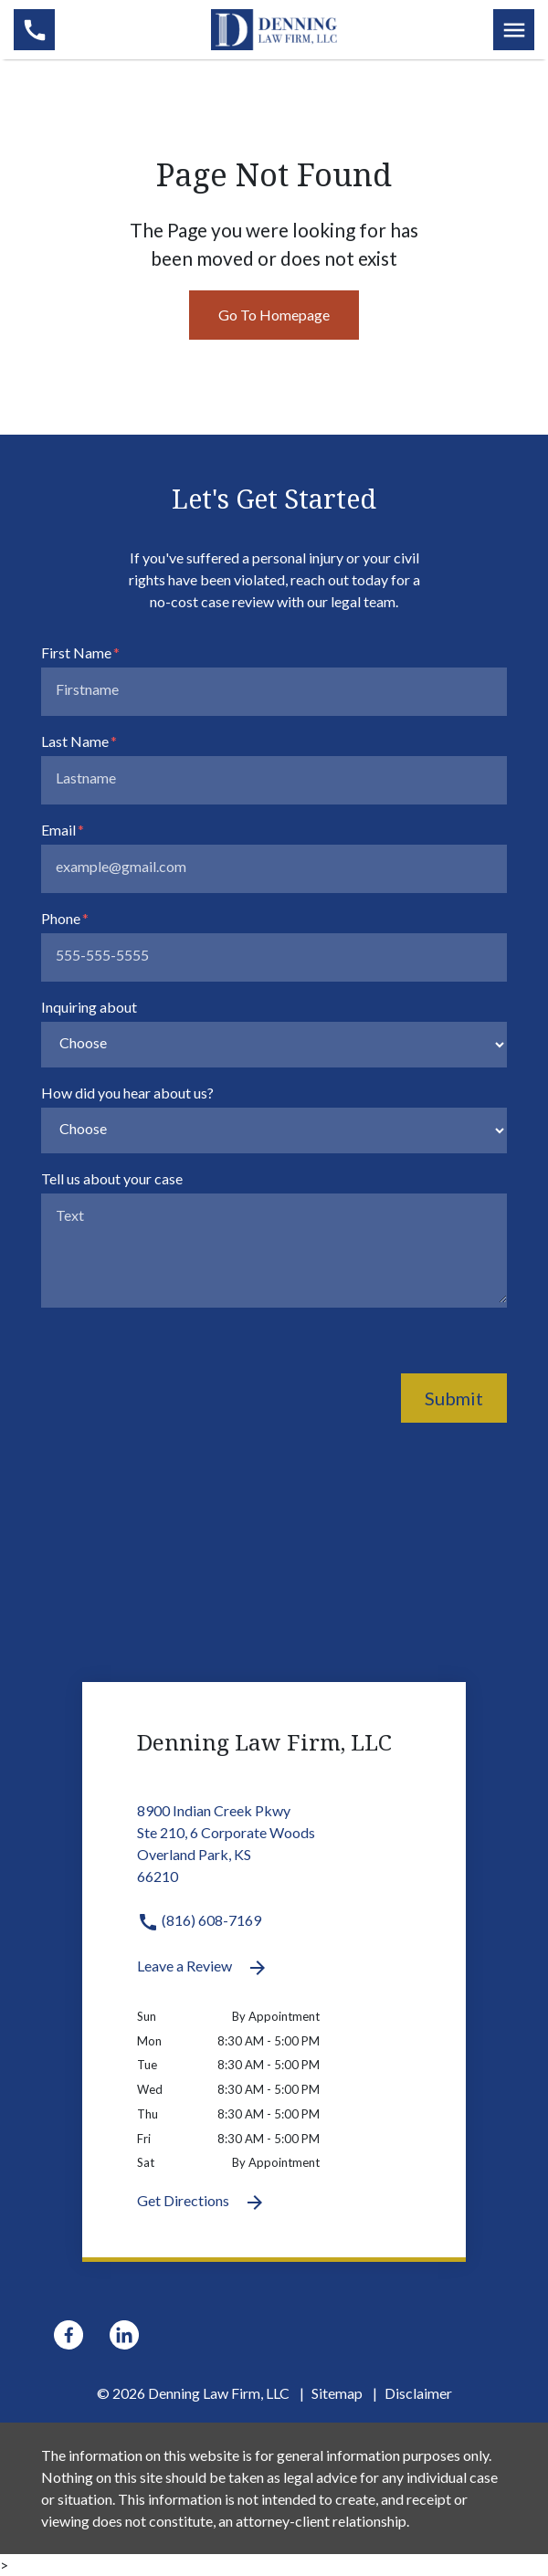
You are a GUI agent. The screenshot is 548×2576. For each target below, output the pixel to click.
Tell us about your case (112, 1178)
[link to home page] (274, 27)
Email (58, 829)
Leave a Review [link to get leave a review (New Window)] (203, 1968)
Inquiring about (89, 1006)
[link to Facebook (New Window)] (68, 2335)
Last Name (75, 741)
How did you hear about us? (127, 1092)
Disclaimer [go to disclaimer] (418, 2393)
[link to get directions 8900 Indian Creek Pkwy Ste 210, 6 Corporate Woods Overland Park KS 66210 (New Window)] (274, 1854)
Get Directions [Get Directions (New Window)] (201, 2202)
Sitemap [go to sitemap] (337, 2393)
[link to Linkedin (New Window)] (124, 2335)
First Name (76, 652)
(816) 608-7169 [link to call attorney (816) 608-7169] (199, 1920)
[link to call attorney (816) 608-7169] (34, 29)
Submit (454, 1398)
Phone (60, 918)
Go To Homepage (274, 314)
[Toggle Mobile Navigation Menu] (513, 29)
